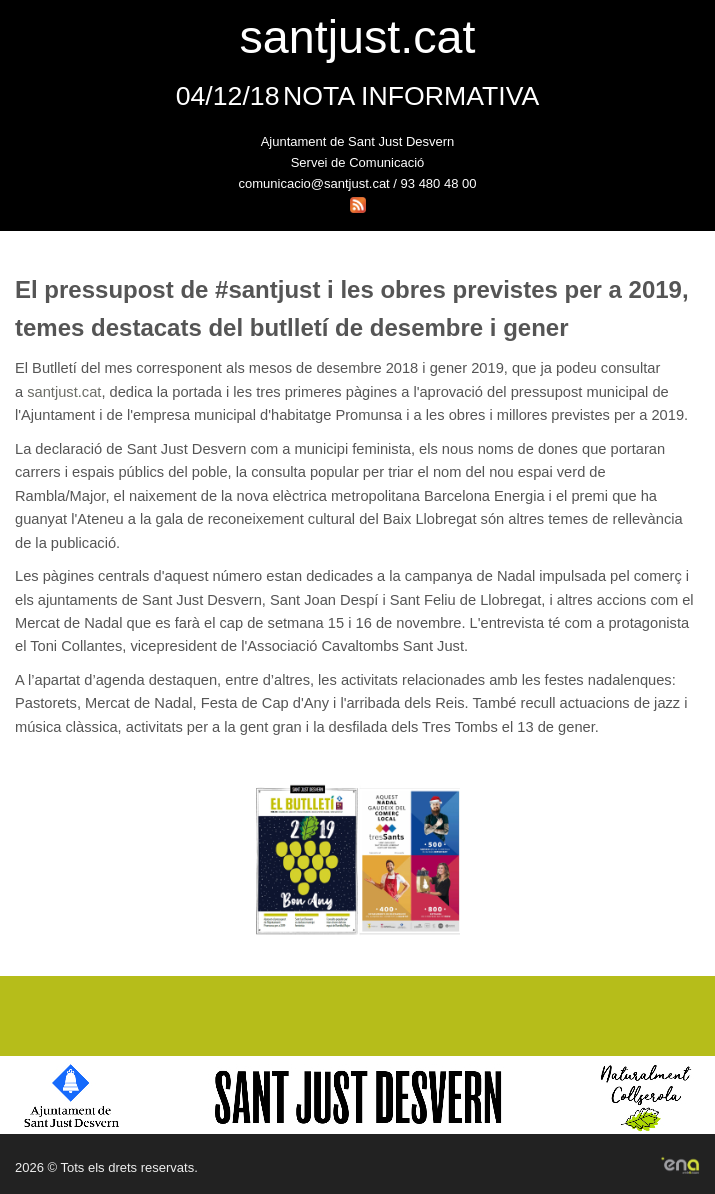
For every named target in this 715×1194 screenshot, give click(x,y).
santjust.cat (64, 392)
